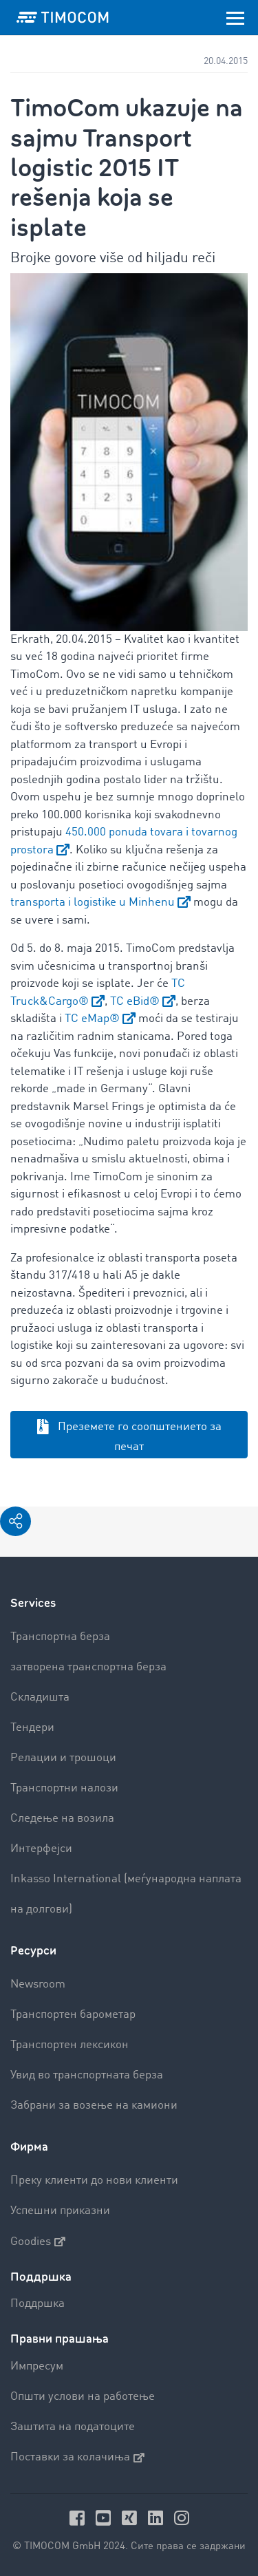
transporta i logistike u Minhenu (92, 902)
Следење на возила (62, 1818)
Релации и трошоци (63, 1758)
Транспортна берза (60, 1637)
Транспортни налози (64, 1788)
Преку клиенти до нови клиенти (94, 2180)
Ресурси (33, 1951)
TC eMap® (92, 1019)
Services (33, 1603)
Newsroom (37, 1984)
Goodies (37, 2241)
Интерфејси (41, 1849)
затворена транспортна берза (88, 1667)
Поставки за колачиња (77, 2457)
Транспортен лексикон (69, 2045)
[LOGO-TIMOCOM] (63, 17)
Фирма (29, 2147)
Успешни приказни (60, 2211)
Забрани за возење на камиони (94, 2105)
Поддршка (37, 2304)
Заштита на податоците (72, 2427)
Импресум (36, 2366)
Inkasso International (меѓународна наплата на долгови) (125, 1894)
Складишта (39, 1697)
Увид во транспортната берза (86, 2075)
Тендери (32, 1728)
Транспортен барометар (73, 2015)
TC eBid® (135, 1002)
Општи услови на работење (82, 2397)
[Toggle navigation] (235, 17)
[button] (15, 1521)
